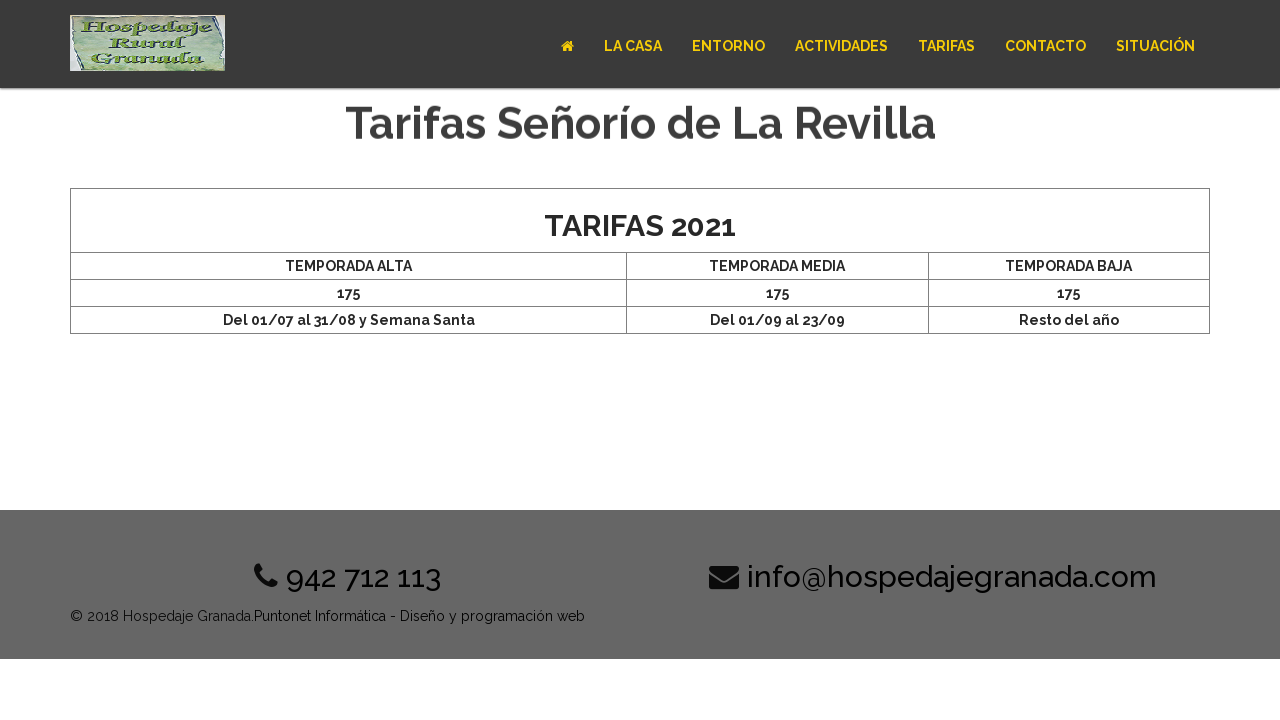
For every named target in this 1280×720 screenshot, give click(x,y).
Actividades (841, 46)
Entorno (728, 46)
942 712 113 (363, 576)
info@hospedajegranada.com (952, 576)
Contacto (1045, 46)
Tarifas (946, 46)
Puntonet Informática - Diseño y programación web (419, 616)
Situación (1155, 46)
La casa (633, 46)
